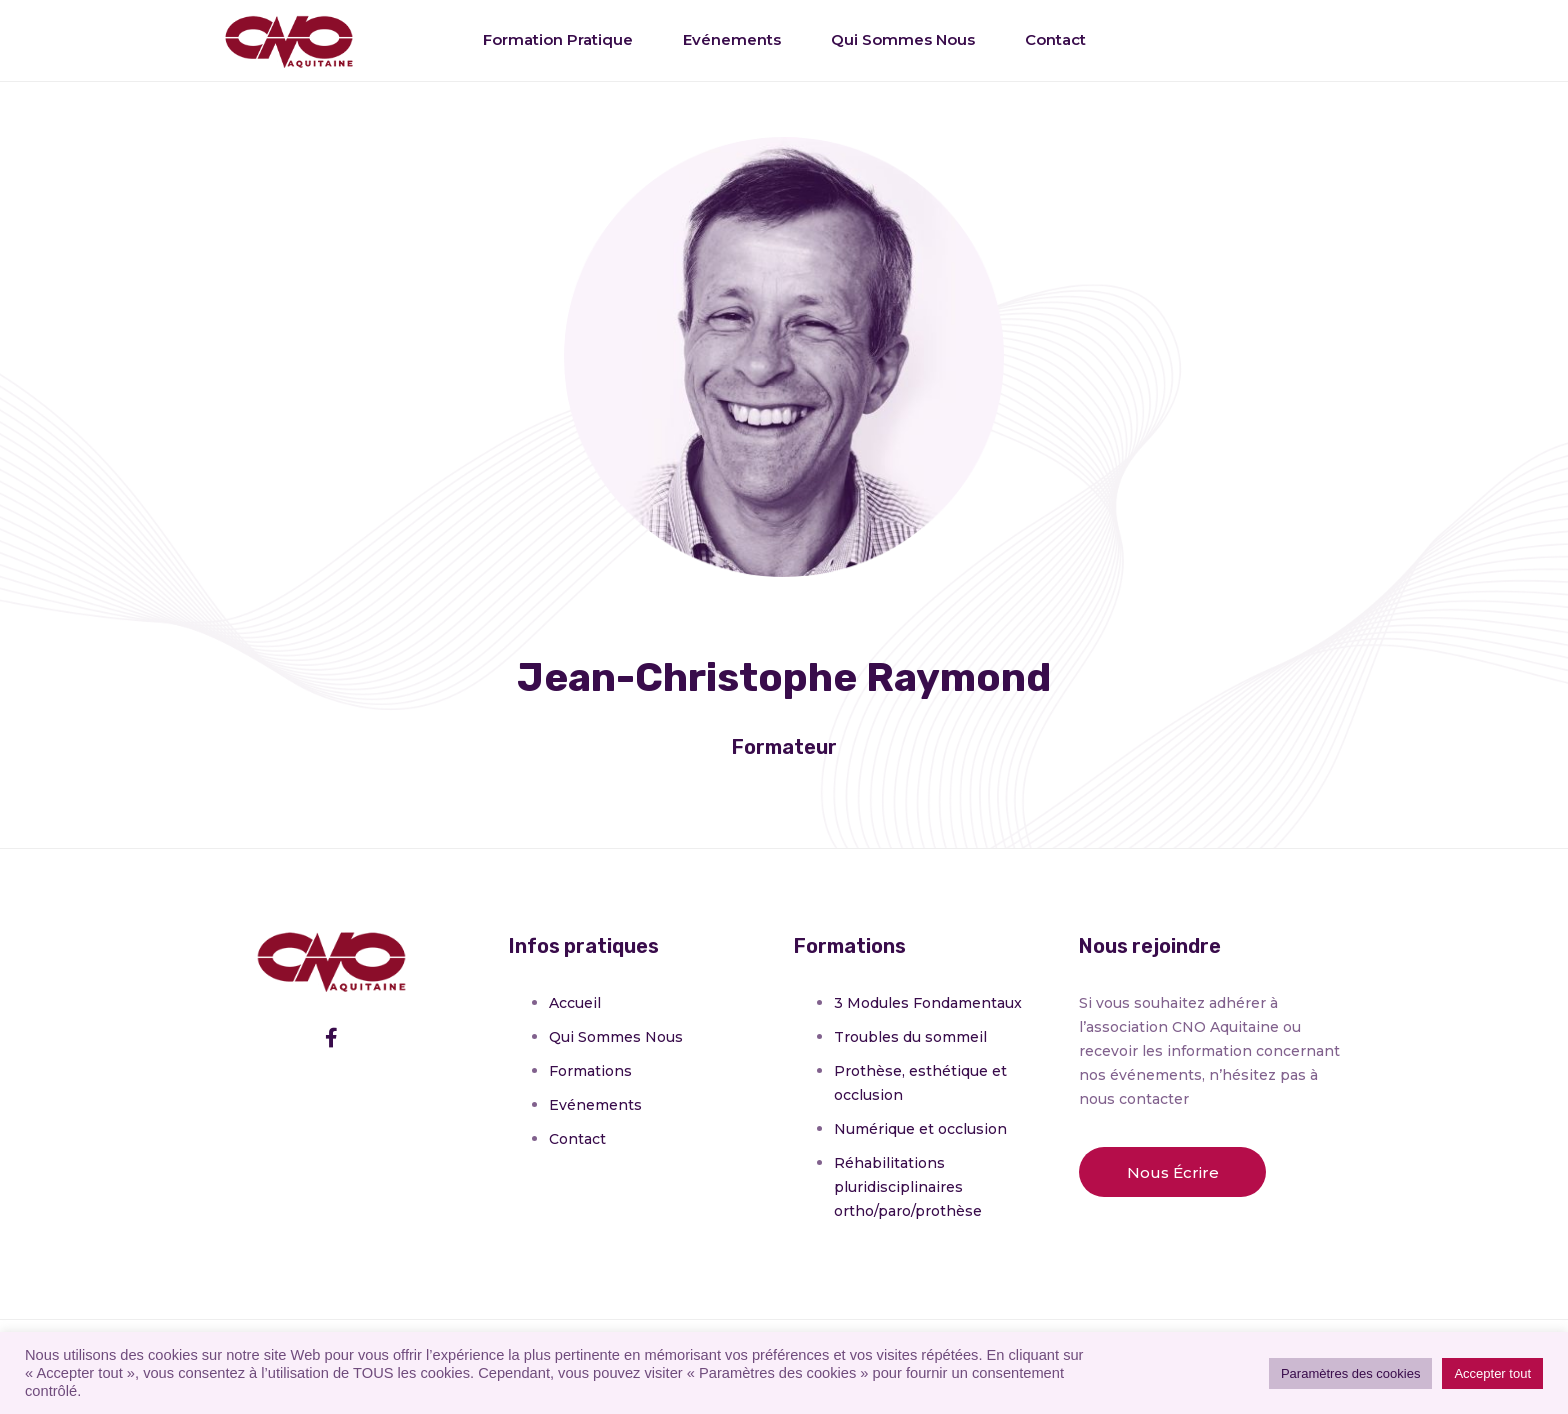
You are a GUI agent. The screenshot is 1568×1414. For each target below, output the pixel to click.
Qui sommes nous (903, 39)
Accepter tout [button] (1492, 1373)
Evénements (732, 39)
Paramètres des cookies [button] (1350, 1373)
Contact (1055, 39)
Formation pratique (558, 39)
